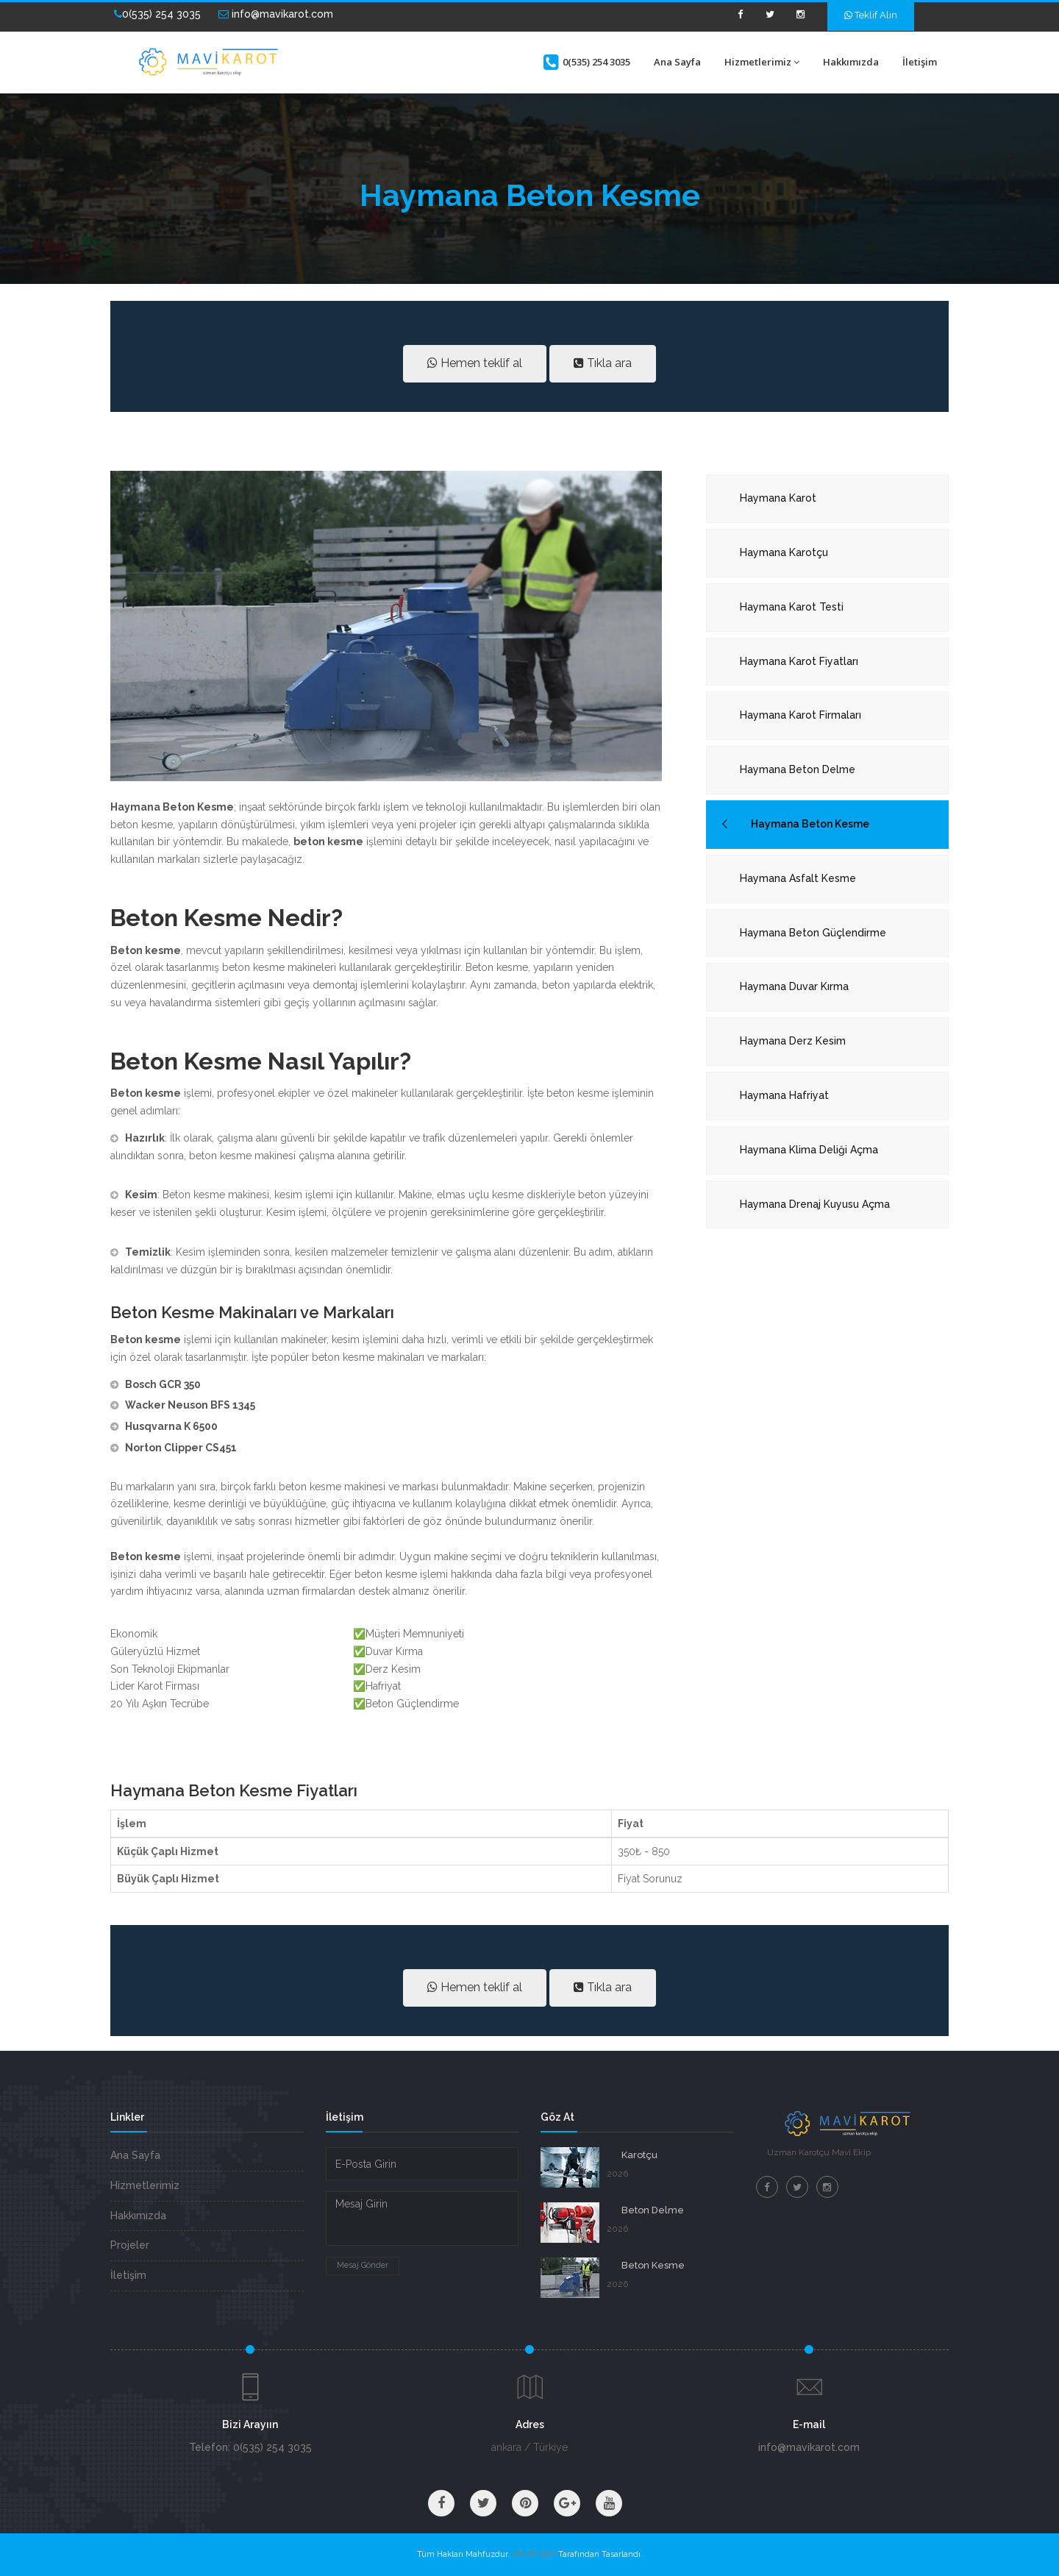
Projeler (129, 2245)
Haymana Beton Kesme (810, 824)
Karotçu (639, 2154)
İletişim (919, 61)
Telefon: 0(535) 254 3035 (250, 2447)
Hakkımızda (851, 61)
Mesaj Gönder (362, 2265)
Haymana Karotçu (784, 552)
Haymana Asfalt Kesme (798, 878)
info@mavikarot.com (275, 14)
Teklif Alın (870, 15)
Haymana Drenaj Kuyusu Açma (815, 1204)
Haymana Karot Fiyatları (799, 661)
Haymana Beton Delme (797, 769)
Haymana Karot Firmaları (800, 715)
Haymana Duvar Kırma (794, 986)
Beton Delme (652, 2210)
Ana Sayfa (677, 61)
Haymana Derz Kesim (793, 1041)
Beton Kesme (653, 2265)
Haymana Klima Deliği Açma (809, 1150)
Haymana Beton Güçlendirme (813, 933)
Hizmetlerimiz (761, 61)
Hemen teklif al (474, 363)
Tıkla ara (603, 363)
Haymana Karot (778, 498)
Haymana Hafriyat (784, 1095)
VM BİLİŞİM (534, 2554)
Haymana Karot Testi (792, 607)
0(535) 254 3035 (157, 14)
